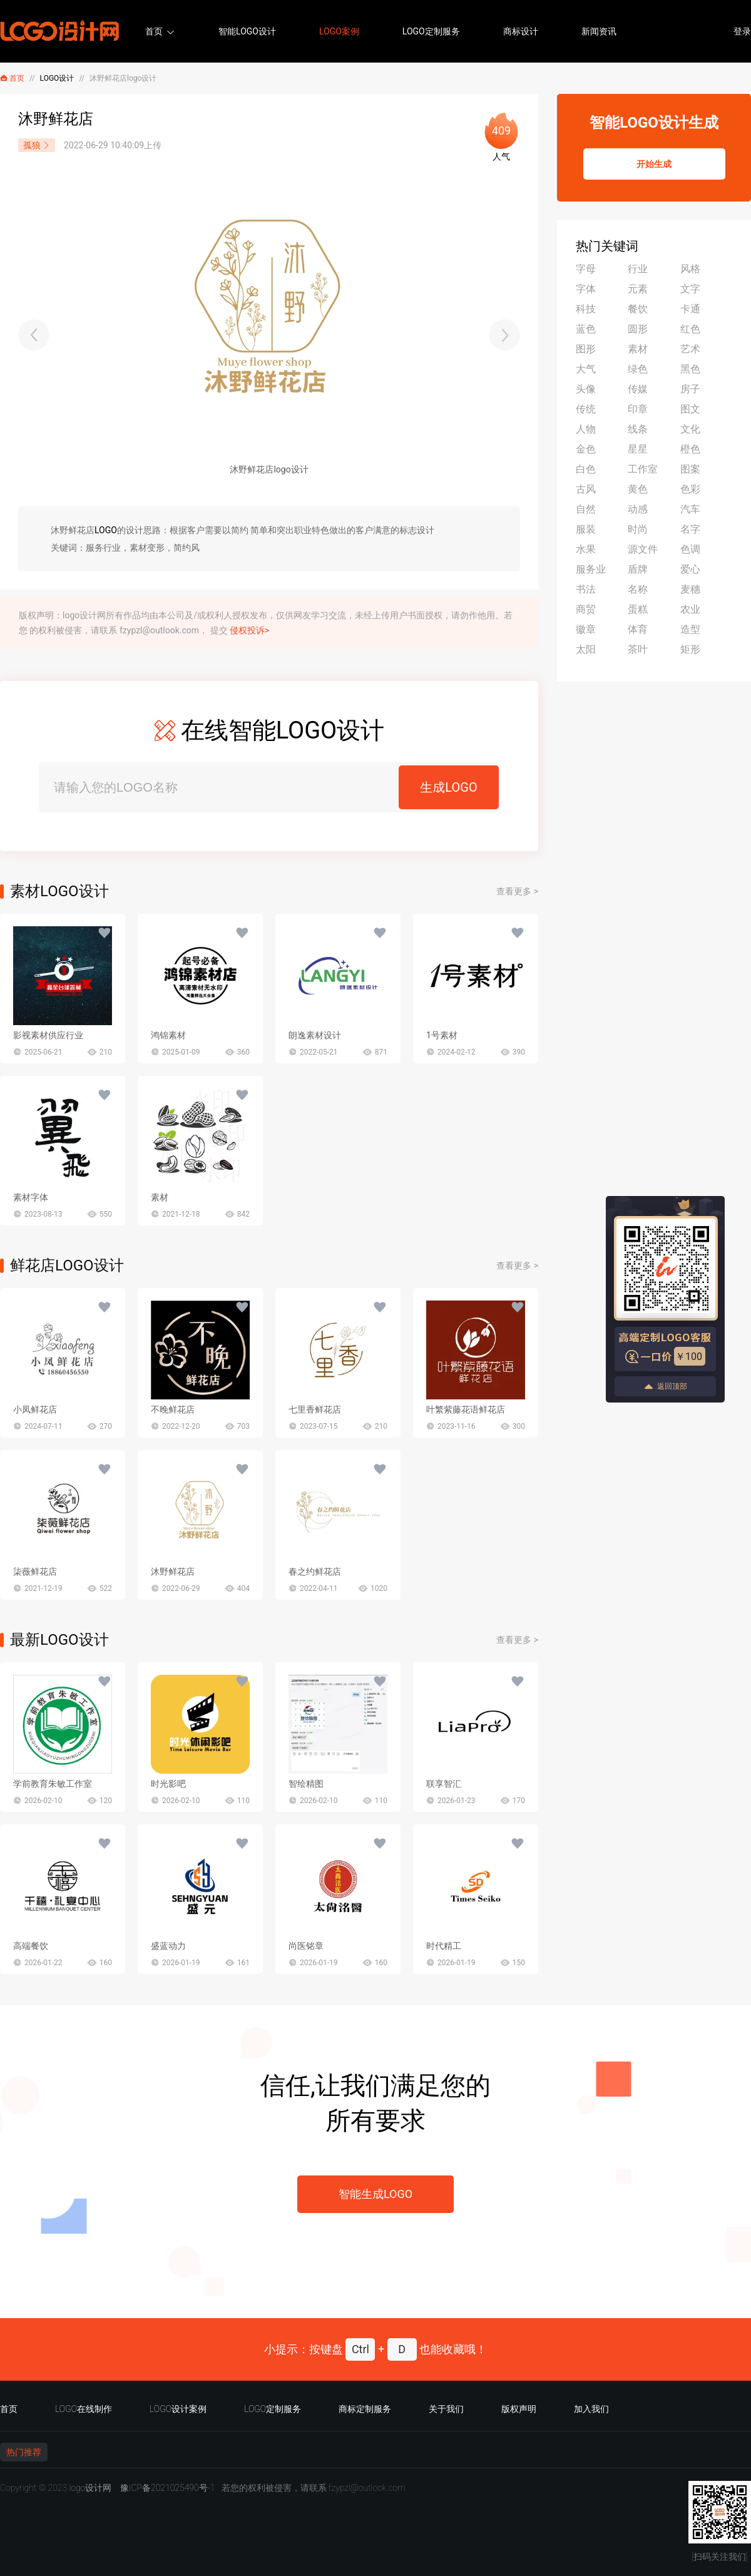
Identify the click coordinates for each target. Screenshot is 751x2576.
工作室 (643, 469)
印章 (638, 409)
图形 (586, 349)
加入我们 (591, 2409)
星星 (638, 449)
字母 (586, 269)
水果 (586, 549)
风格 (690, 269)
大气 (586, 369)
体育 (638, 629)
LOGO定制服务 (431, 31)
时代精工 (443, 1946)
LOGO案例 (339, 31)
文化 (690, 429)
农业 (690, 609)
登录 (742, 31)
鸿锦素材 (168, 1035)
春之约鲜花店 (315, 1572)
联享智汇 (443, 1784)
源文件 (643, 549)
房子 (690, 389)
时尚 (638, 529)
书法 (586, 589)
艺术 (690, 349)
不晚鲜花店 (173, 1409)
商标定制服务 (365, 2409)
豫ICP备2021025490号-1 (167, 2488)
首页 (154, 31)
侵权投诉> (249, 630)
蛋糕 (638, 609)
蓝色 (586, 329)
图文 (690, 409)
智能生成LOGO (375, 2193)
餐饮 (638, 309)
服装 (586, 529)
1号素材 (441, 1035)
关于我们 (446, 2409)
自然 (586, 509)
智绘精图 (306, 1784)
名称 (638, 589)
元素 (638, 289)
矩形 (690, 649)
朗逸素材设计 (315, 1035)
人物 (586, 429)
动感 (638, 509)
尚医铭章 (306, 1946)
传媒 (638, 389)
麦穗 (690, 589)
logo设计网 (90, 2488)
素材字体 (30, 1197)
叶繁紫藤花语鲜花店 (465, 1409)
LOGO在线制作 (83, 2409)
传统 (586, 409)
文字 (690, 289)
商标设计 (520, 31)
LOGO (106, 530)
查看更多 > (517, 891)
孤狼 (36, 145)
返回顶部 (665, 1386)
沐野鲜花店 (173, 1572)
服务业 (591, 569)
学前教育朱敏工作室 (52, 1784)
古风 (586, 489)
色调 (690, 549)
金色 (586, 449)
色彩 (690, 489)
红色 (690, 329)
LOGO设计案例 (178, 2409)
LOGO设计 (57, 78)
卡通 (690, 309)
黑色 (690, 369)
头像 (586, 389)
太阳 (586, 649)
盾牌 (638, 569)
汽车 (690, 509)
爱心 (690, 569)
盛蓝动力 (168, 1946)
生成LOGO (448, 787)
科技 (586, 309)
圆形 (638, 329)
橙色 (690, 449)
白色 (586, 469)
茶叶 (638, 649)
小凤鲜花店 (35, 1409)
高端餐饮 (30, 1946)
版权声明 (518, 2409)
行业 (638, 269)
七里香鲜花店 (315, 1409)
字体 (586, 289)
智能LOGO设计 (247, 31)
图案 (690, 469)
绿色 (638, 369)
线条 (638, 429)
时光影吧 (168, 1784)
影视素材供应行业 (48, 1035)
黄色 (638, 489)
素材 (159, 1197)
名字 (690, 529)
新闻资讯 (598, 31)
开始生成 (654, 164)
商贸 (586, 609)
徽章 (586, 629)
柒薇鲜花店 (35, 1572)
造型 (690, 629)
